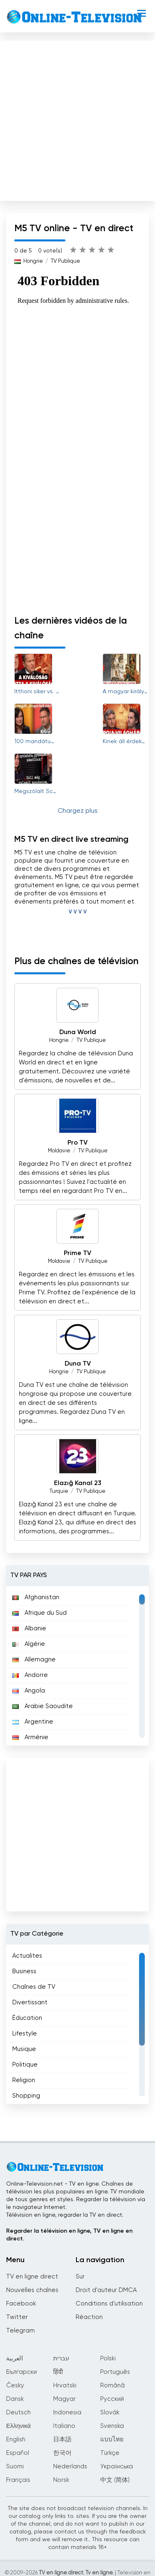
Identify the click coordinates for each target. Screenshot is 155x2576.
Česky (15, 2385)
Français (18, 2480)
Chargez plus (78, 811)
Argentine (32, 1722)
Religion (23, 2080)
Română (112, 2385)
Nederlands (70, 2466)
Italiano (64, 2426)
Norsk (61, 2480)
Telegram (20, 2331)
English (15, 2439)
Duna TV (78, 1364)
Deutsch (18, 2412)
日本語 (62, 2439)
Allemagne (34, 1659)
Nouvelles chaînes (32, 2290)
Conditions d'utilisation (109, 2304)
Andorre (30, 1675)
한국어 (62, 2453)
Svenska (112, 2426)
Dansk (15, 2399)
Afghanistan (35, 1597)
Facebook (21, 2304)
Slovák (109, 2412)
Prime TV (77, 1253)
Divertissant (29, 2002)
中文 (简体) (115, 2480)
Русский (112, 2399)
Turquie (58, 1491)
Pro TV (77, 1143)
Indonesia (67, 2412)
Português (115, 2372)
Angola (28, 1691)
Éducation (27, 2018)
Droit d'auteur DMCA (106, 2290)
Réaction (89, 2317)
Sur (80, 2277)
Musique (24, 2049)
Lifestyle (24, 2034)
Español (17, 2453)
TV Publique (65, 261)
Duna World (77, 1032)
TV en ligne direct (32, 2277)
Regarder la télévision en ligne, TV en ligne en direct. (69, 2235)
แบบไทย (112, 2439)
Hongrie (33, 261)
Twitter (17, 2317)
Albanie (29, 1628)
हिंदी (58, 2372)
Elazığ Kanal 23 (77, 1483)
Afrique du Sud (39, 1613)
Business (24, 1971)
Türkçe (109, 2453)
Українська (116, 2466)
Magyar (64, 2399)
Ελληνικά (18, 2426)
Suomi (15, 2466)
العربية (14, 2358)
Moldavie (59, 1151)
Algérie (28, 1644)
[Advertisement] (76, 119)
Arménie (30, 1737)
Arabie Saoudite (42, 1706)
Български (21, 2372)
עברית (61, 2358)
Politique (25, 2065)
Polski (108, 2358)
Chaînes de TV (33, 1987)
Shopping (26, 2096)
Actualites (27, 1956)
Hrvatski (64, 2385)
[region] (77, 1666)
